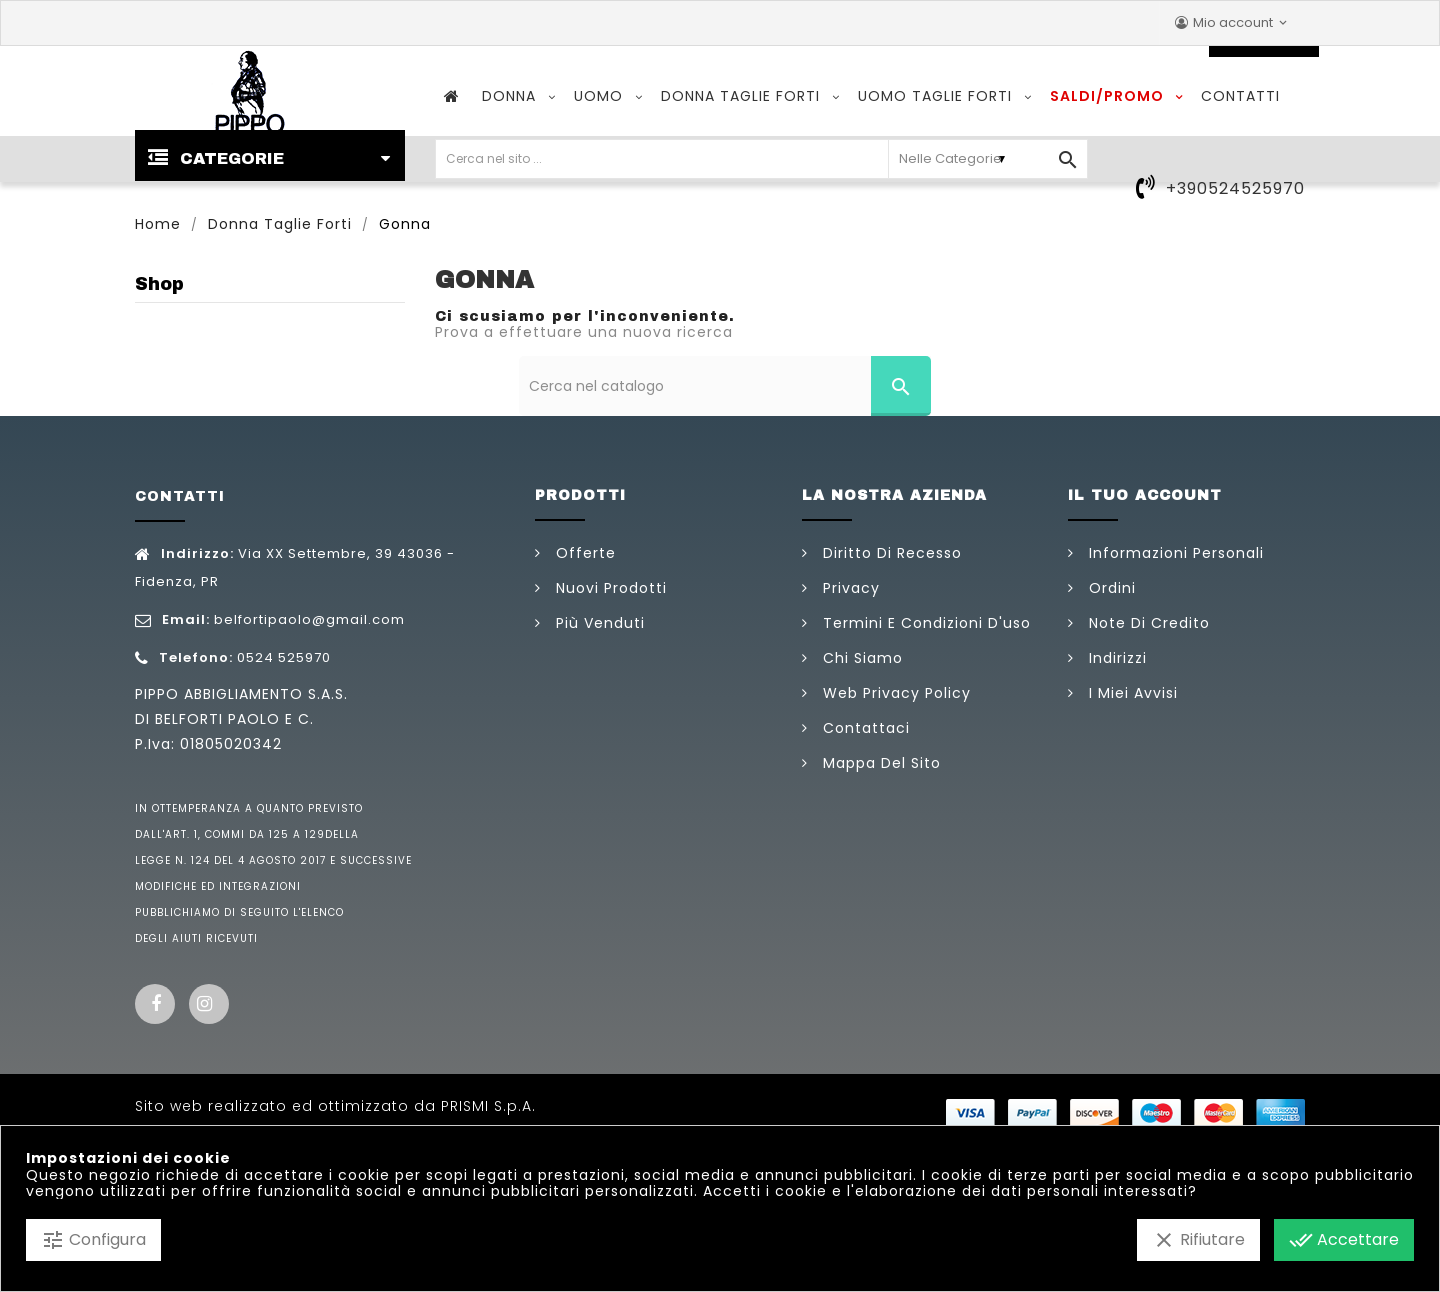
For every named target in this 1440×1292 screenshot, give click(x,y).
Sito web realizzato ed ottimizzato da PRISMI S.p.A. (335, 1106)
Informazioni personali (1174, 553)
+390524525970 (1235, 188)
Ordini (1110, 588)
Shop (159, 284)
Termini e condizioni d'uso (924, 623)
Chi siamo (860, 658)
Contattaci (864, 728)
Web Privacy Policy (894, 693)
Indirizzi (1115, 658)
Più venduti (598, 623)
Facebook (155, 1004)
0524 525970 (284, 657)
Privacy (849, 588)
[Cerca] (725, 386)
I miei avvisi (1131, 693)
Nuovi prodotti (609, 588)
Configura (93, 1240)
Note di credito (1147, 623)
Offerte (583, 553)
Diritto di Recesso (890, 553)
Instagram (209, 1004)
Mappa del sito (879, 763)
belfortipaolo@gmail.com (309, 619)
